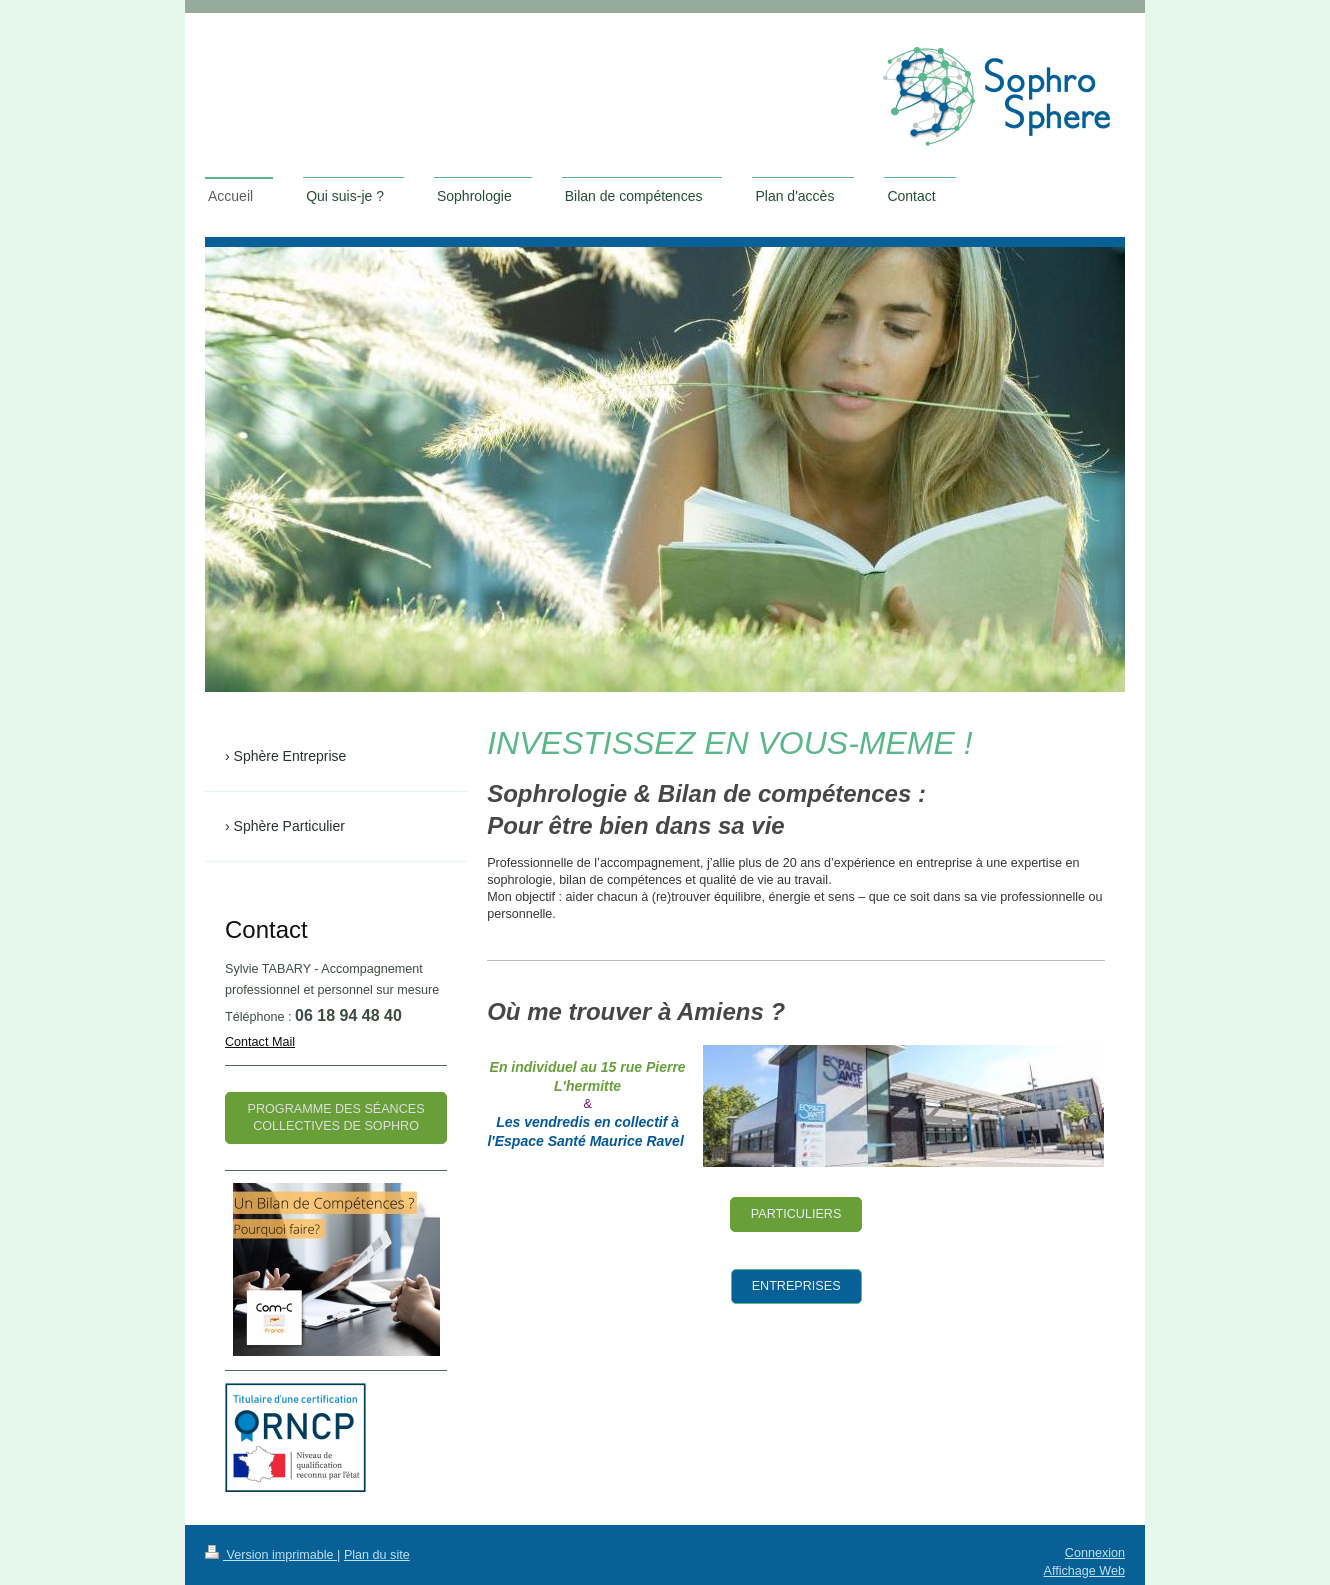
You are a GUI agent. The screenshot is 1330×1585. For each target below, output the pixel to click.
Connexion (1095, 1553)
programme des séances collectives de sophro (336, 1117)
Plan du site (377, 1555)
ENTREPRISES (796, 1286)
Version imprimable (271, 1555)
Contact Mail (260, 1042)
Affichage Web (1084, 1571)
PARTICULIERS (796, 1214)
